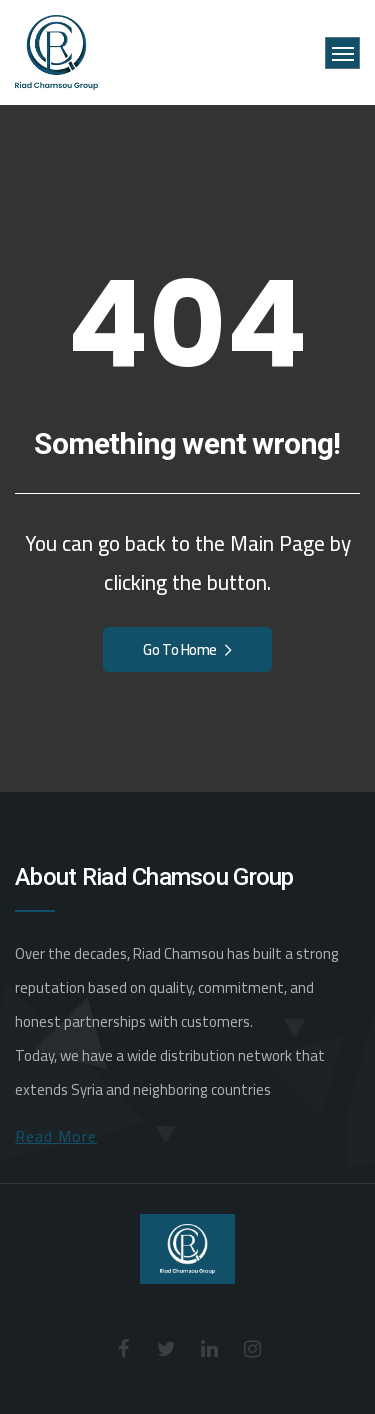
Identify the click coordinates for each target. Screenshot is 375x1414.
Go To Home (187, 649)
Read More (56, 1136)
